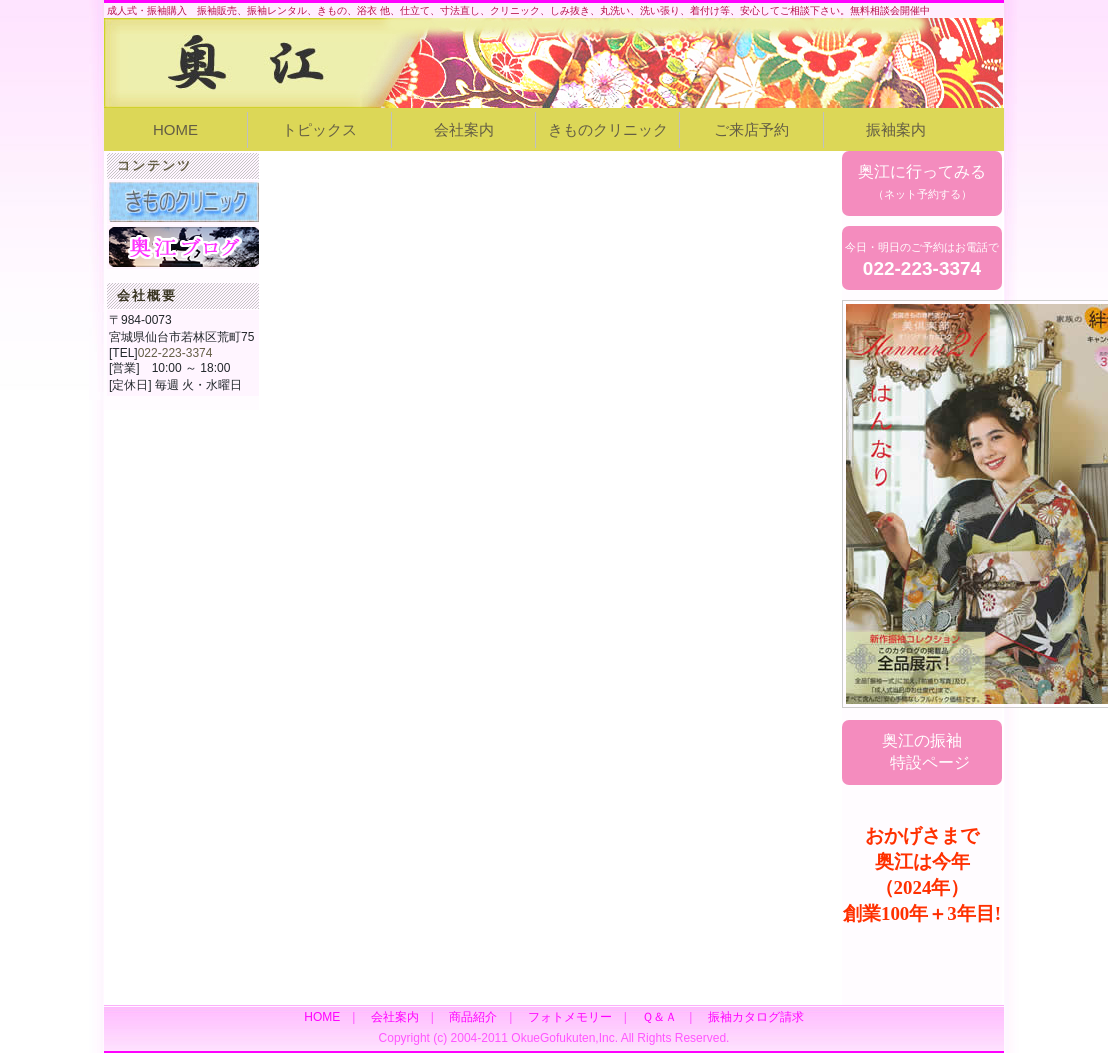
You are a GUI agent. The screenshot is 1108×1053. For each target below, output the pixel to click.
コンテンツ (154, 165)
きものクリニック (608, 129)
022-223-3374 (175, 353)
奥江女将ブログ (184, 247)
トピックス (319, 129)
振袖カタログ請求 (756, 1017)
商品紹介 (473, 1017)
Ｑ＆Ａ (659, 1017)
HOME (175, 129)
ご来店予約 (751, 129)
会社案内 (464, 129)
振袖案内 (896, 129)
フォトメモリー (570, 1017)
